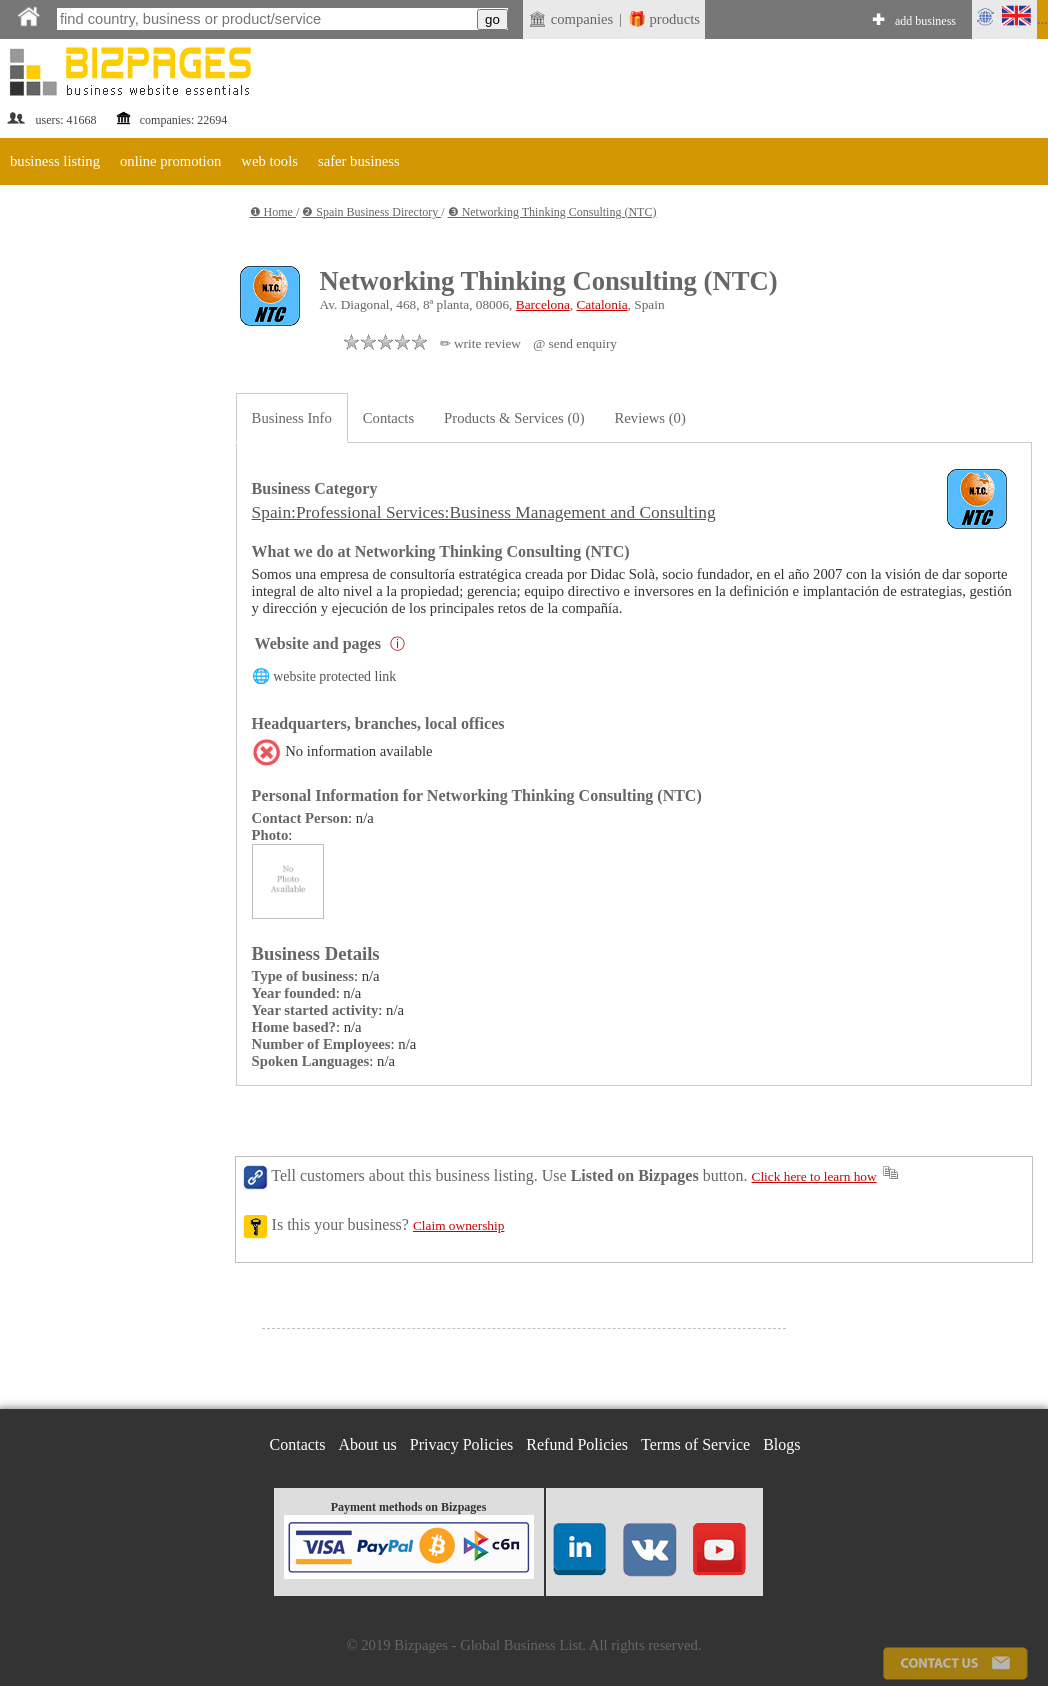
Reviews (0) (650, 418)
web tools (269, 161)
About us (368, 1444)
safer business (359, 161)
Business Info (292, 418)
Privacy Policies (462, 1444)
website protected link (334, 676)
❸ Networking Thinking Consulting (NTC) (552, 212)
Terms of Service (695, 1444)
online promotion (170, 161)
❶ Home (273, 212)
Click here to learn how (814, 1176)
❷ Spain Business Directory (371, 212)
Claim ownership (458, 1225)
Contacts (388, 418)
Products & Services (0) (514, 418)
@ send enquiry (575, 343)
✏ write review (480, 343)
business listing (55, 161)
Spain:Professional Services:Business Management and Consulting (484, 512)
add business (925, 21)
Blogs (781, 1444)
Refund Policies (577, 1444)
